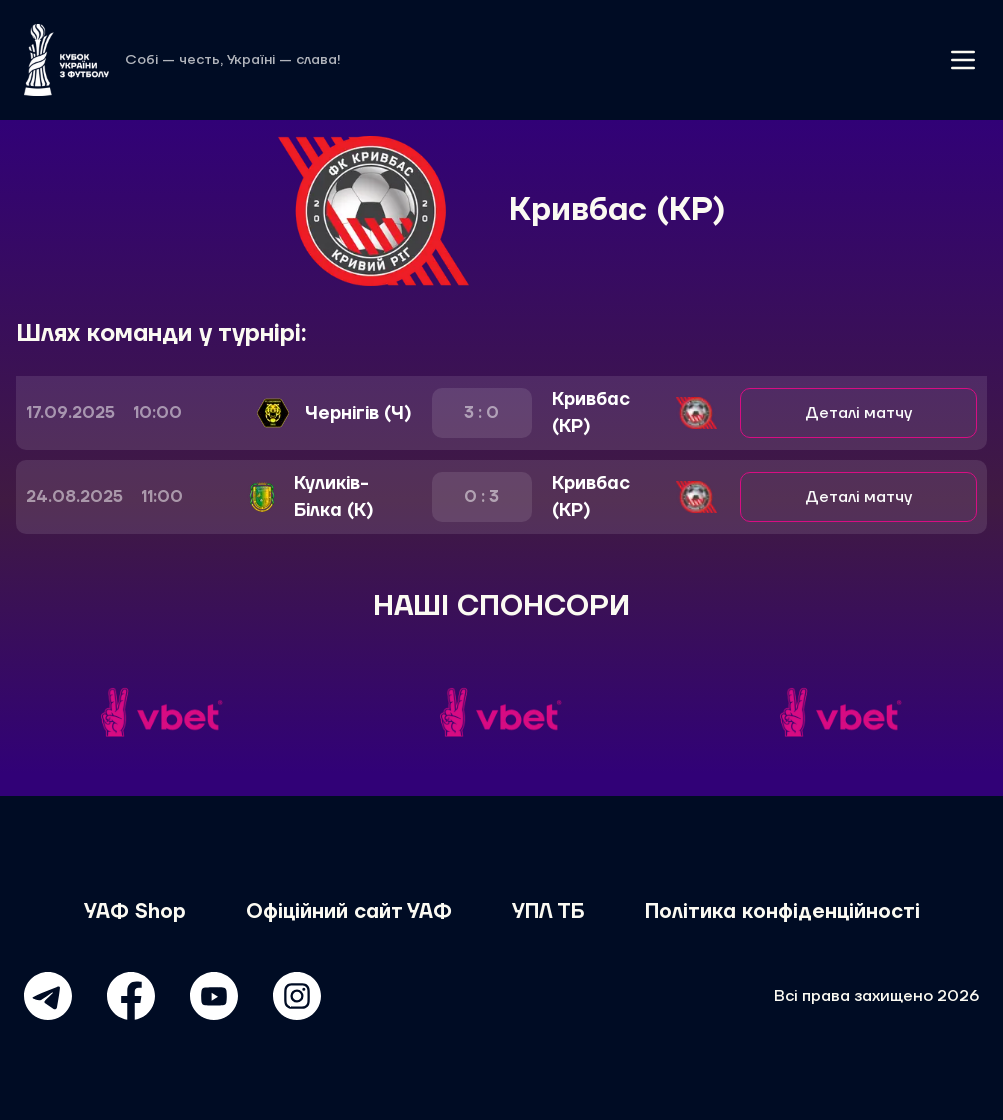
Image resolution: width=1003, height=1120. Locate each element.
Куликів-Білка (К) (334, 497)
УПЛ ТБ (548, 912)
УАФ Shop (135, 912)
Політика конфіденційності (782, 912)
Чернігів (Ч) (358, 413)
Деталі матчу (858, 413)
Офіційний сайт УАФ (349, 912)
